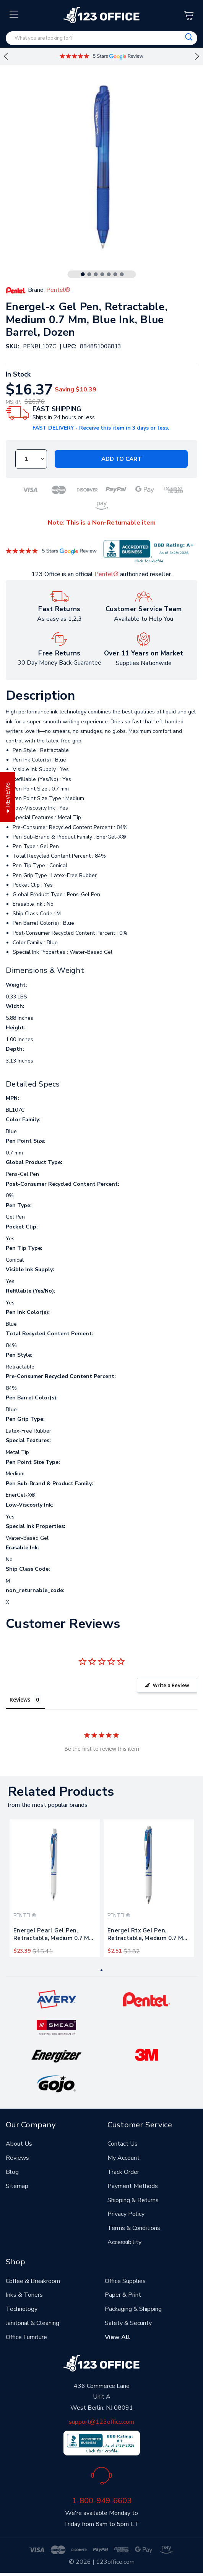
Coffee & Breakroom (33, 2281)
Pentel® (106, 574)
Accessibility (124, 2242)
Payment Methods (132, 2186)
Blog (12, 2172)
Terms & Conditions (133, 2228)
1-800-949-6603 (102, 2500)
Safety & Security (128, 2323)
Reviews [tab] (20, 1699)
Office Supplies (125, 2281)
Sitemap (17, 2186)
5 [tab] (108, 274)
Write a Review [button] (171, 1685)
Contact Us (122, 2144)
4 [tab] (102, 274)
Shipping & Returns (133, 2200)
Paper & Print (123, 2295)
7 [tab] (121, 274)
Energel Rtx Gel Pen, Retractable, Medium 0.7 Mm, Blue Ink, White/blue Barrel (148, 1936)
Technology (21, 2309)
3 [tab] (95, 274)
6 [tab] (115, 274)
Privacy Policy (126, 2214)
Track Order (123, 2172)
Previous (6, 56)
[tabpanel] (55, 1888)
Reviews (17, 2158)
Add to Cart (121, 459)
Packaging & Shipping (133, 2309)
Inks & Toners (24, 2295)
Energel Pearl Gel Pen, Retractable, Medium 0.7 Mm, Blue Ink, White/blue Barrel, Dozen (54, 1936)
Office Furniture (26, 2337)
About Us (19, 2144)
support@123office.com (101, 2422)
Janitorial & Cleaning (32, 2323)
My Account (123, 2158)
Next (197, 56)
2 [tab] (89, 274)
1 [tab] (82, 274)
